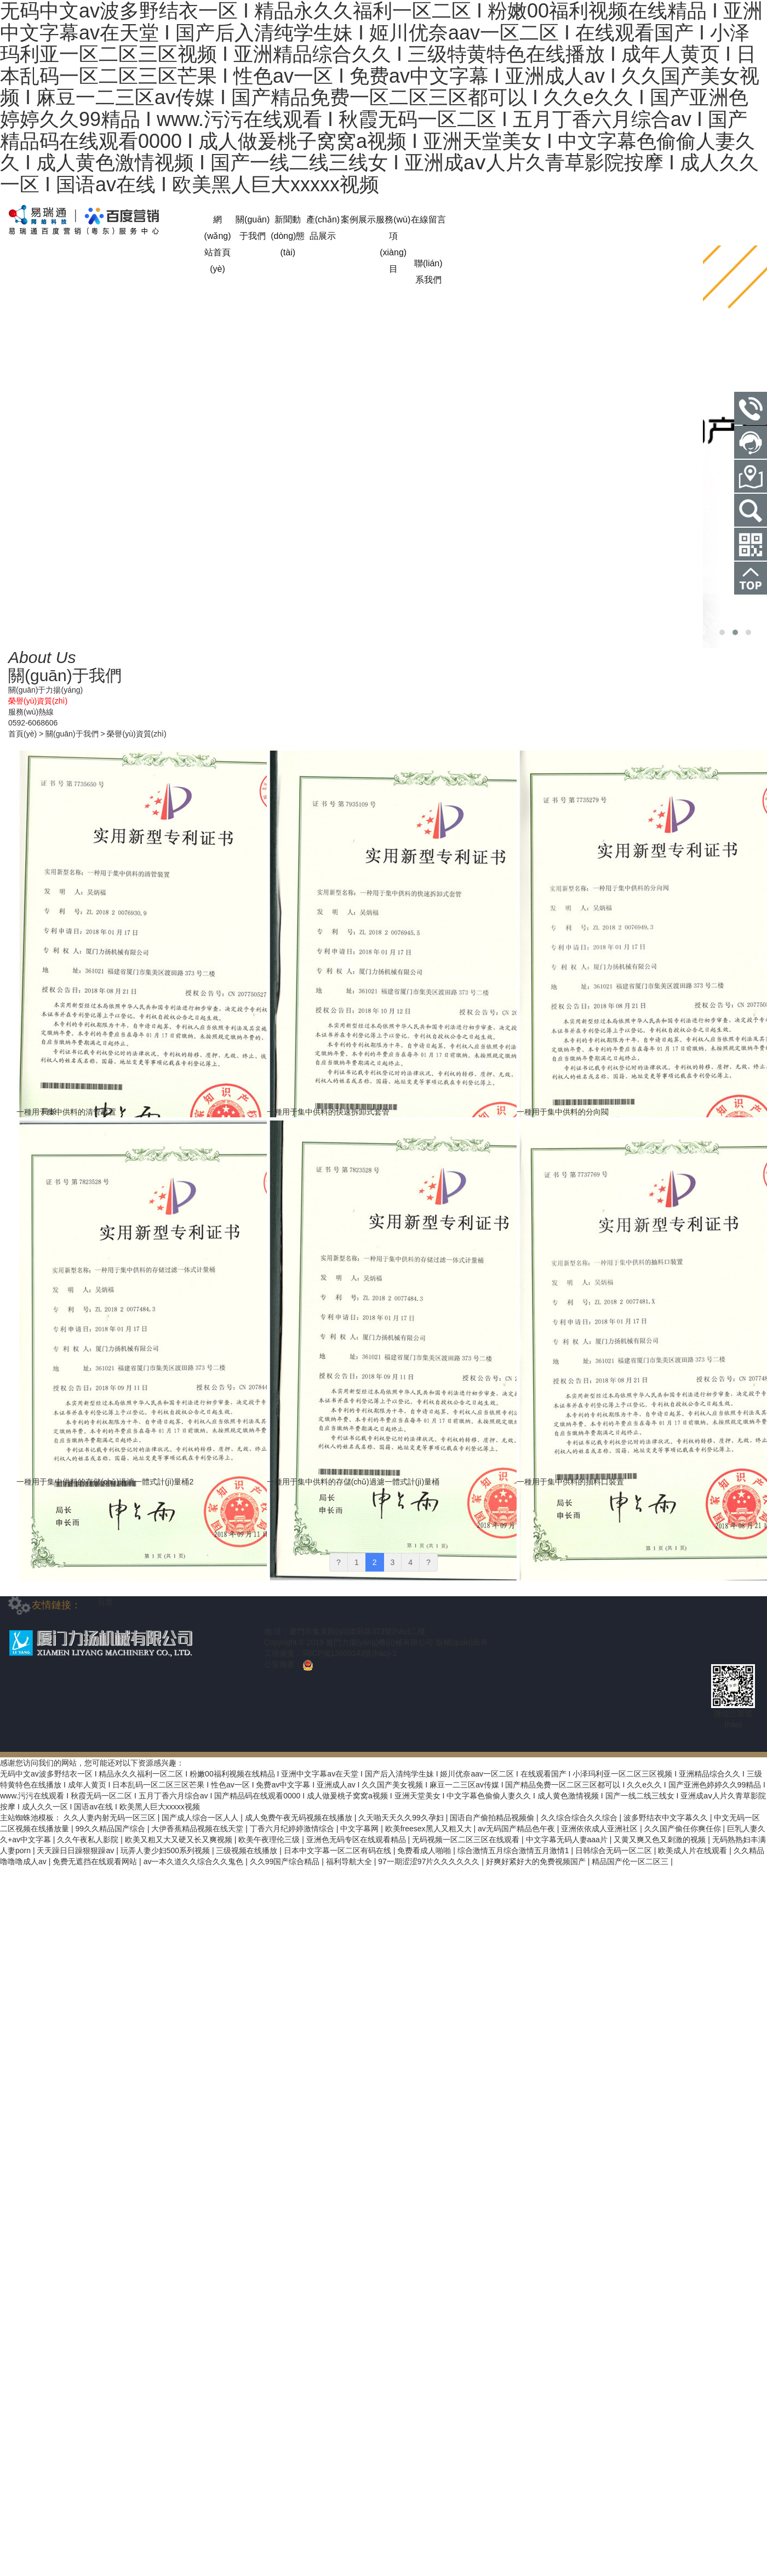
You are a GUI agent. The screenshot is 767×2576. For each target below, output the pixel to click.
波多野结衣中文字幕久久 (666, 1817)
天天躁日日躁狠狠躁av (76, 1850)
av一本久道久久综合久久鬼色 (195, 1861)
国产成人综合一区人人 (201, 1817)
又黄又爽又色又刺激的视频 (661, 1839)
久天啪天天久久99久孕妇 (401, 1817)
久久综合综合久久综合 (580, 1817)
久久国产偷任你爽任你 (683, 1828)
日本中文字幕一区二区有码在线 (338, 1850)
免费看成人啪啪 (425, 1850)
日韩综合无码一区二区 (614, 1850)
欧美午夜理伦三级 (270, 1839)
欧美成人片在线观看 (693, 1850)
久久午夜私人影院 (89, 1839)
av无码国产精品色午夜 (517, 1828)
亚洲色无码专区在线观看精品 (357, 1839)
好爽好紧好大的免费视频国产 (537, 1861)
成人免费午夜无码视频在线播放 (299, 1817)
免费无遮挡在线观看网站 (96, 1861)
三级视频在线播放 (247, 1850)
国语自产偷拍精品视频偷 (493, 1817)
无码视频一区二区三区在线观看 (467, 1839)
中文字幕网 (360, 1828)
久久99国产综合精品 (286, 1861)
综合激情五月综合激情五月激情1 (514, 1850)
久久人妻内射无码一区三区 (111, 1817)
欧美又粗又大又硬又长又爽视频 (179, 1839)
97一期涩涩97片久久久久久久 (430, 1861)
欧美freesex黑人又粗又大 (429, 1828)
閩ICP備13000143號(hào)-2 (349, 1653)
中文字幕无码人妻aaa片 (568, 1839)
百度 (105, 1601)
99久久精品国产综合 (111, 1828)
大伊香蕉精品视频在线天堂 (198, 1828)
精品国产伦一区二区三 (631, 1861)
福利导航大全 (350, 1861)
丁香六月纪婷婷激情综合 (293, 1828)
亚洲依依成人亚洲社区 (600, 1828)
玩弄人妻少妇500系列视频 (166, 1850)
